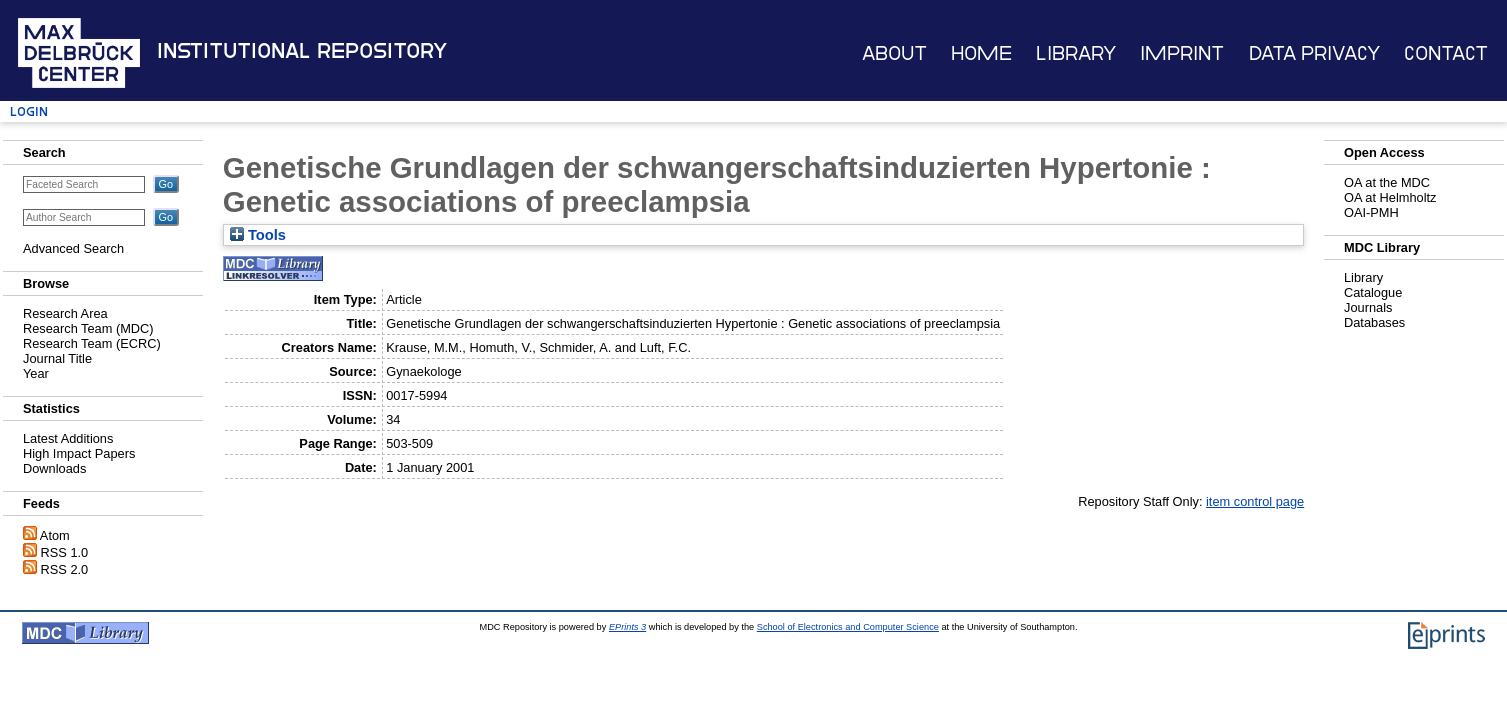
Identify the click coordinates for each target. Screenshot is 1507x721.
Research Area (65, 313)
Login (29, 111)
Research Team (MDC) (88, 328)
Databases (1374, 322)
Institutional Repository (302, 51)
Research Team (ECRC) (92, 343)
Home (981, 53)
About (894, 53)
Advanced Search (73, 248)
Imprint (1182, 53)
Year (36, 373)
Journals (1368, 307)
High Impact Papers (79, 453)
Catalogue (1373, 292)
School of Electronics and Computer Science (848, 627)
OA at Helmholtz (1390, 197)
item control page (1255, 501)
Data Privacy (1314, 53)
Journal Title (57, 358)
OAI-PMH (1371, 212)
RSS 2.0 (65, 569)
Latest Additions (68, 438)
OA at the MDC (1387, 182)
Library (1076, 53)
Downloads (54, 468)
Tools (258, 235)
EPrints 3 (627, 627)
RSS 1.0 (65, 552)
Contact (1446, 53)
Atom (55, 535)
